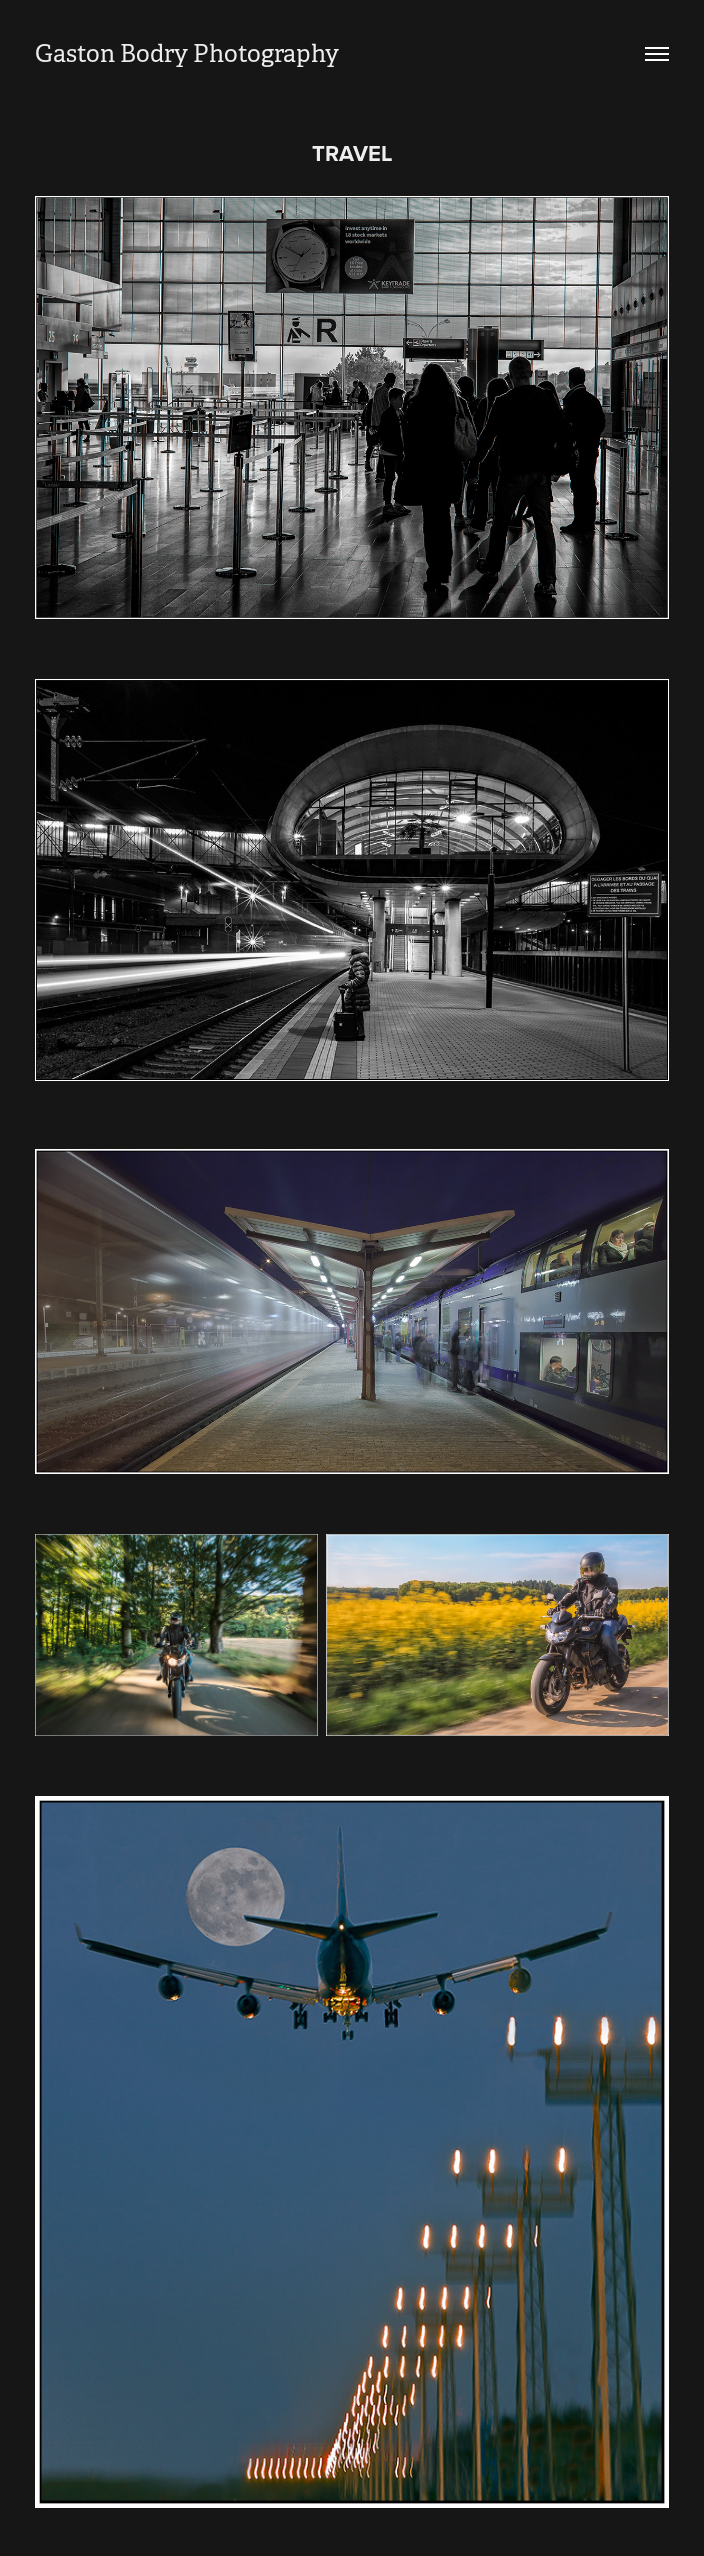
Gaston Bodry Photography (187, 54)
